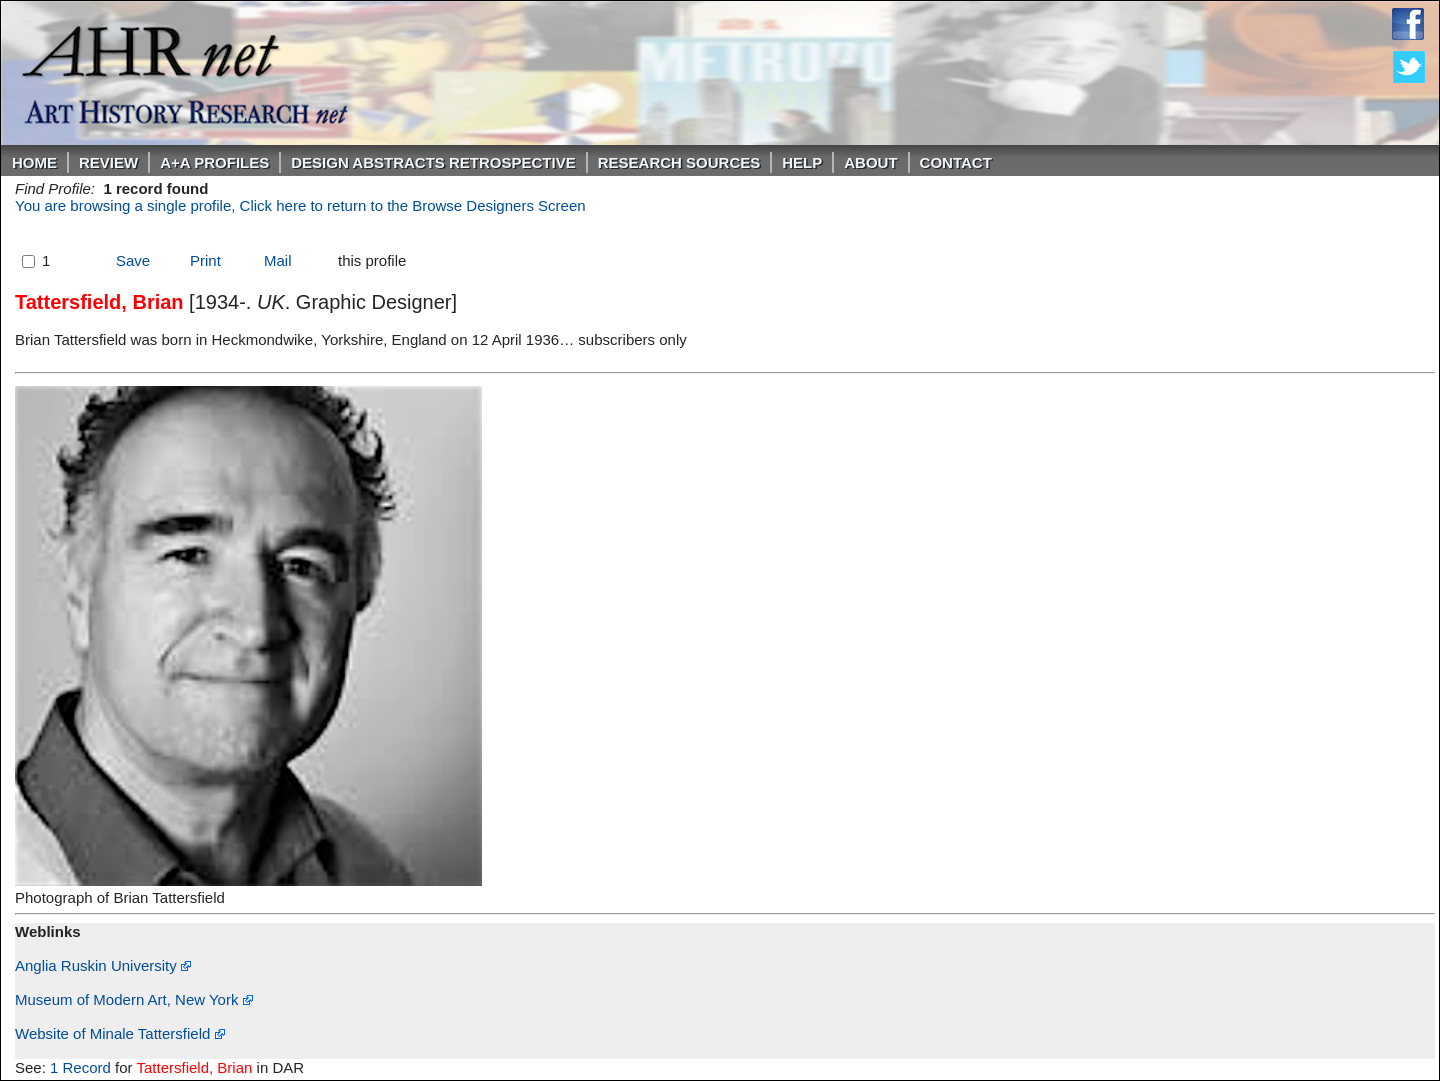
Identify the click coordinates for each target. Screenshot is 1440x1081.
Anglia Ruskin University (103, 965)
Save (133, 260)
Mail (278, 260)
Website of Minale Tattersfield (120, 1033)
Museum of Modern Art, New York (134, 999)
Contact (956, 162)
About (870, 162)
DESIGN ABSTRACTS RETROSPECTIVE (433, 162)
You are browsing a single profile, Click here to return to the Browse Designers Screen (300, 205)
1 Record (80, 1067)
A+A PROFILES (214, 162)
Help (802, 162)
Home (34, 162)
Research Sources (679, 162)
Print (205, 260)
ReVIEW (108, 162)
